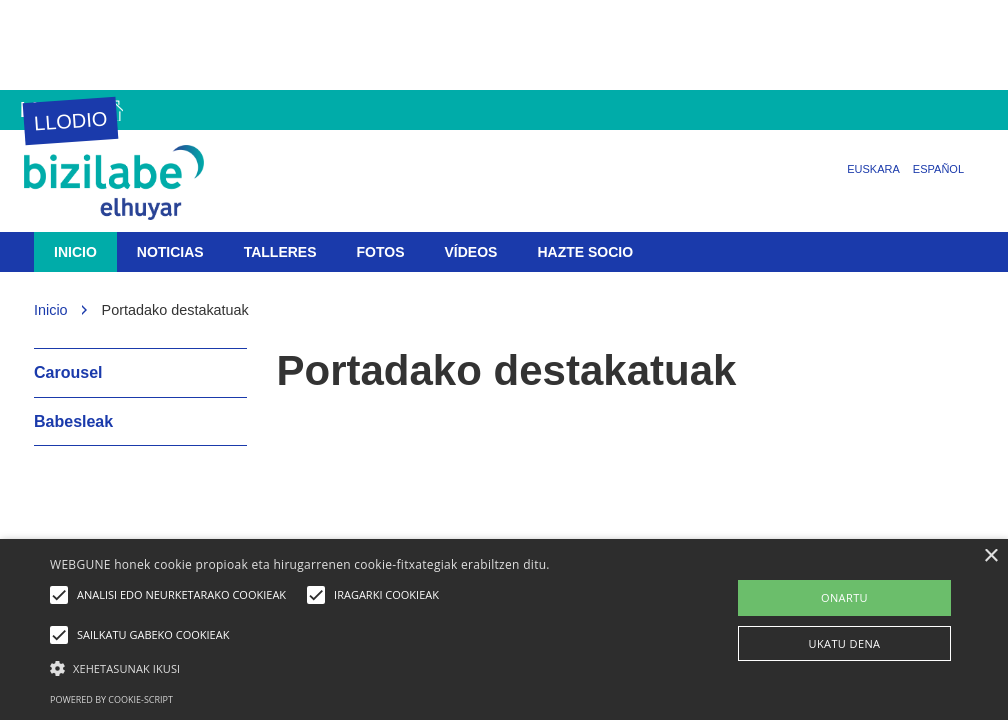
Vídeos (471, 252)
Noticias (170, 252)
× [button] (990, 556)
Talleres (280, 252)
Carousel (68, 372)
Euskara (873, 169)
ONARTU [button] (844, 597)
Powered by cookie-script (111, 699)
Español (938, 169)
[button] (345, 667)
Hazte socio (585, 252)
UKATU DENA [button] (845, 643)
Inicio (75, 252)
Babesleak (73, 421)
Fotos (381, 252)
